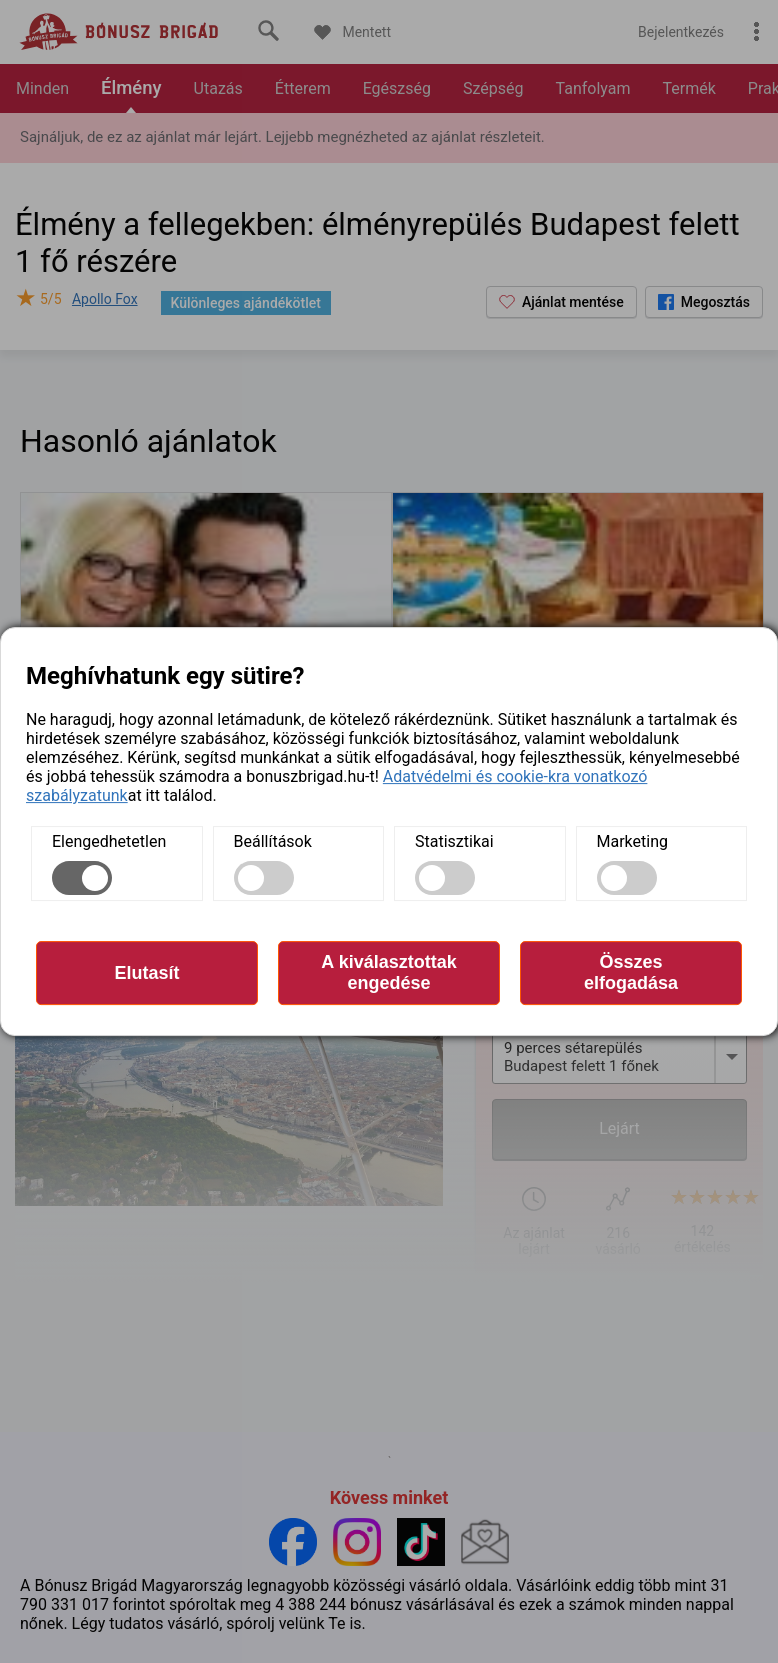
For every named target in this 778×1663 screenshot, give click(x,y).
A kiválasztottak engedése (388, 972)
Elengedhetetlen (109, 841)
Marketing (632, 841)
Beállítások (273, 841)
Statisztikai (454, 841)
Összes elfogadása (631, 972)
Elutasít (146, 973)
